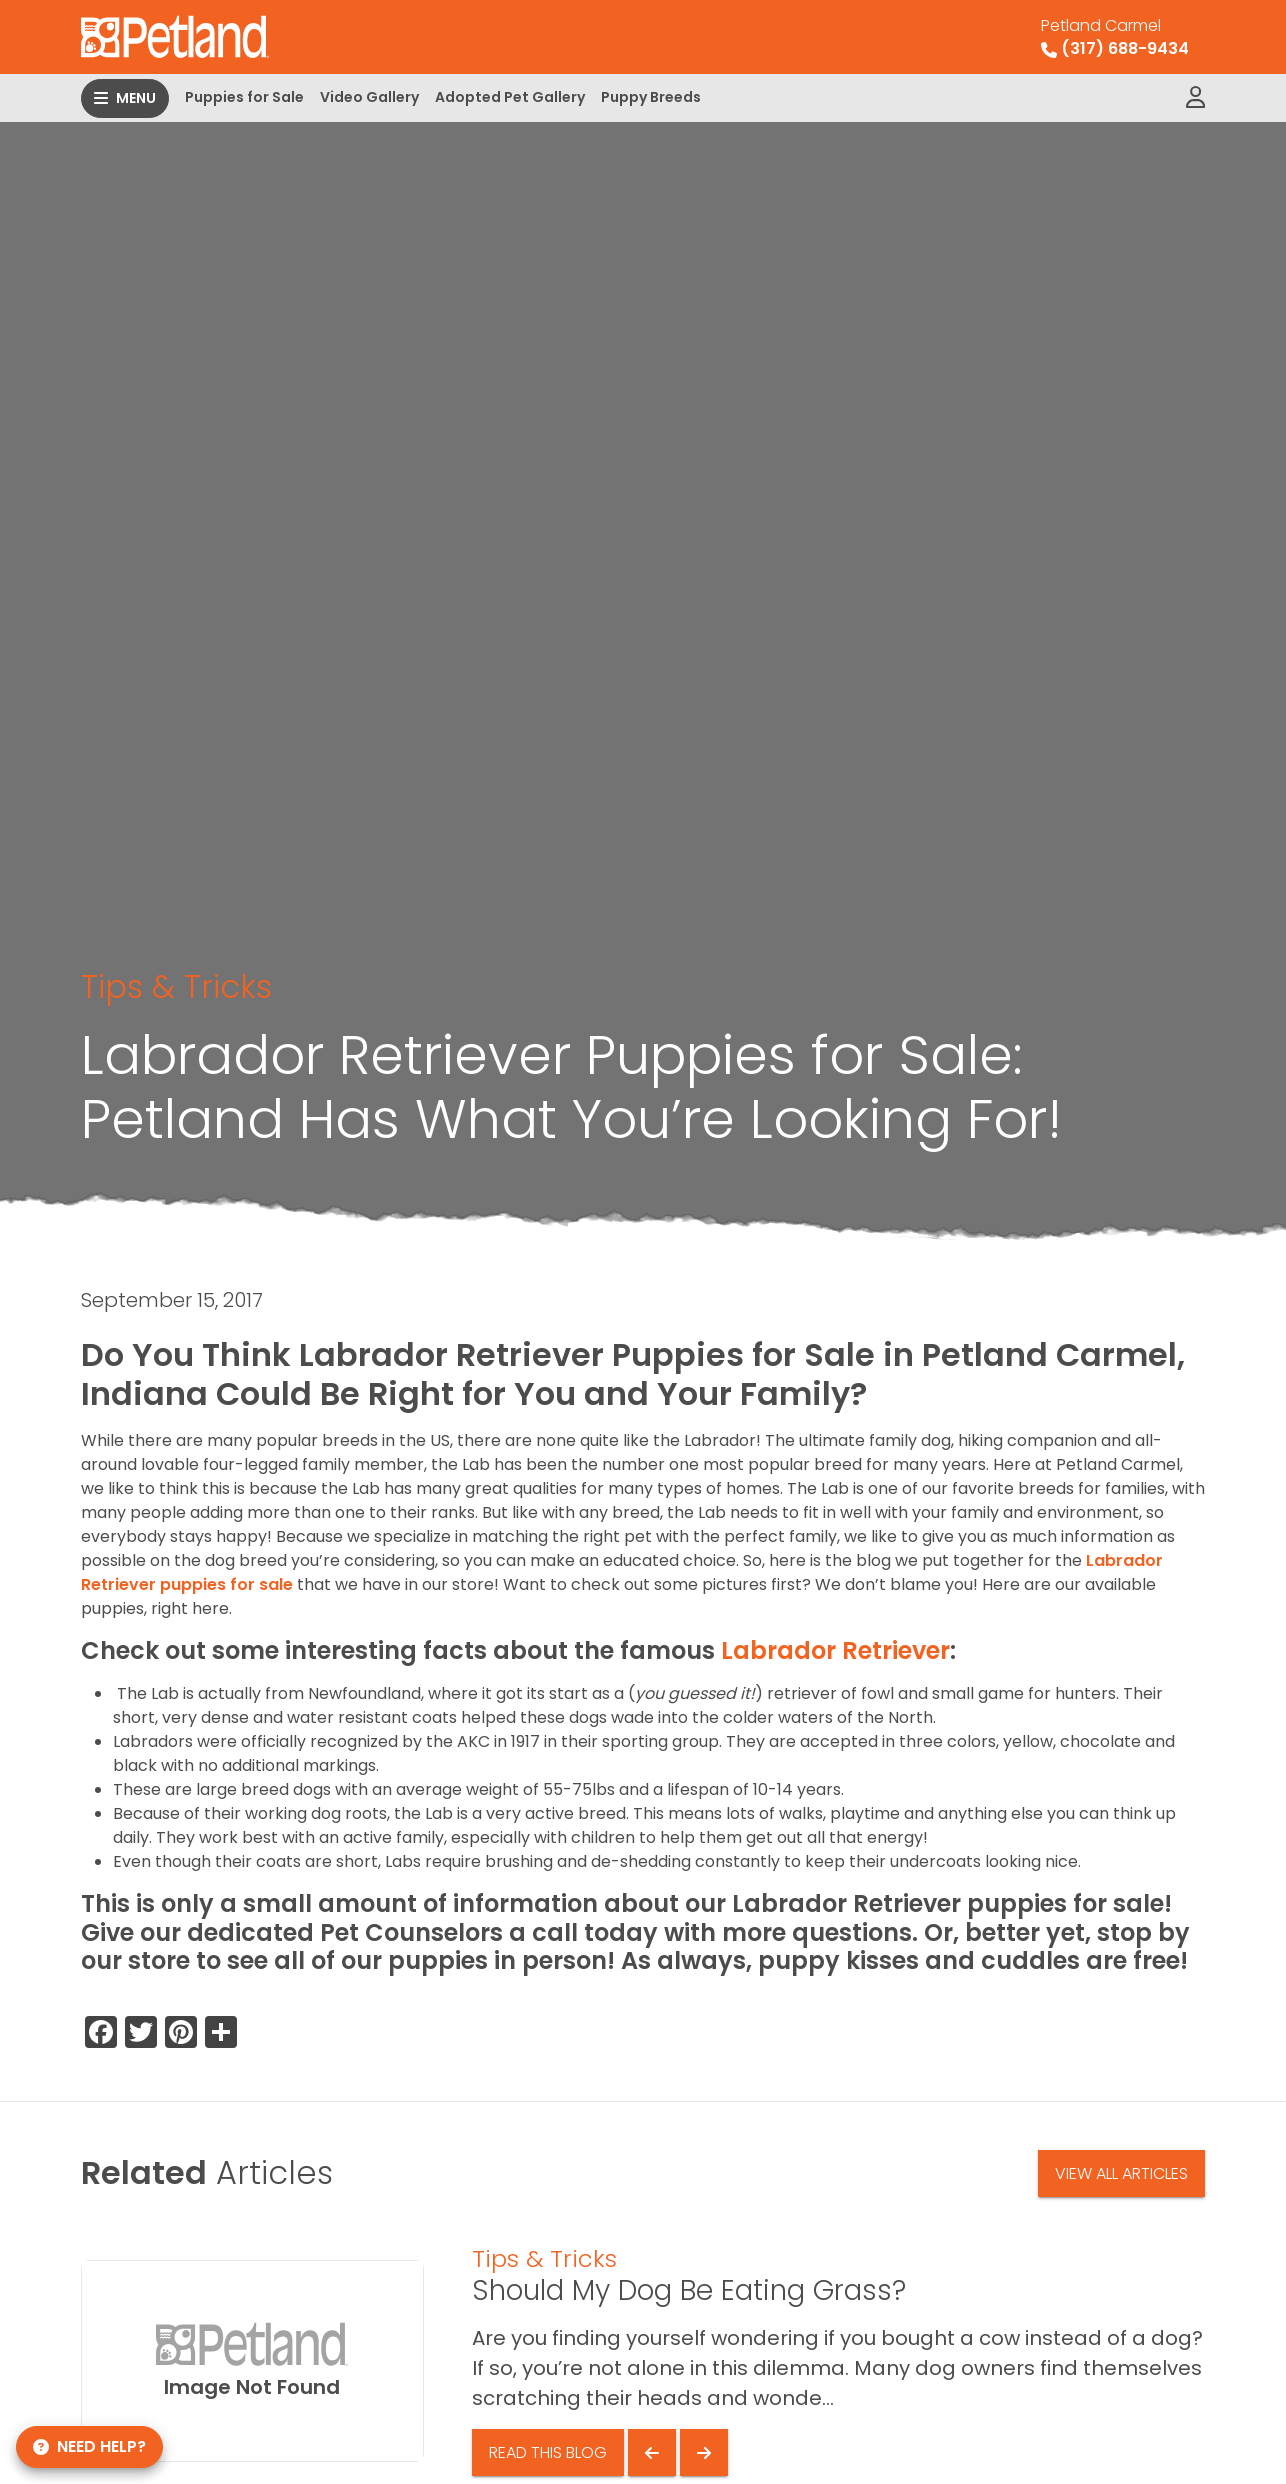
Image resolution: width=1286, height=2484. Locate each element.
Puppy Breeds (651, 97)
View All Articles (1121, 2173)
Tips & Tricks (176, 986)
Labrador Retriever (835, 1650)
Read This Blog (548, 2452)
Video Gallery (369, 97)
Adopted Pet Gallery (510, 97)
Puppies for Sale (244, 97)
